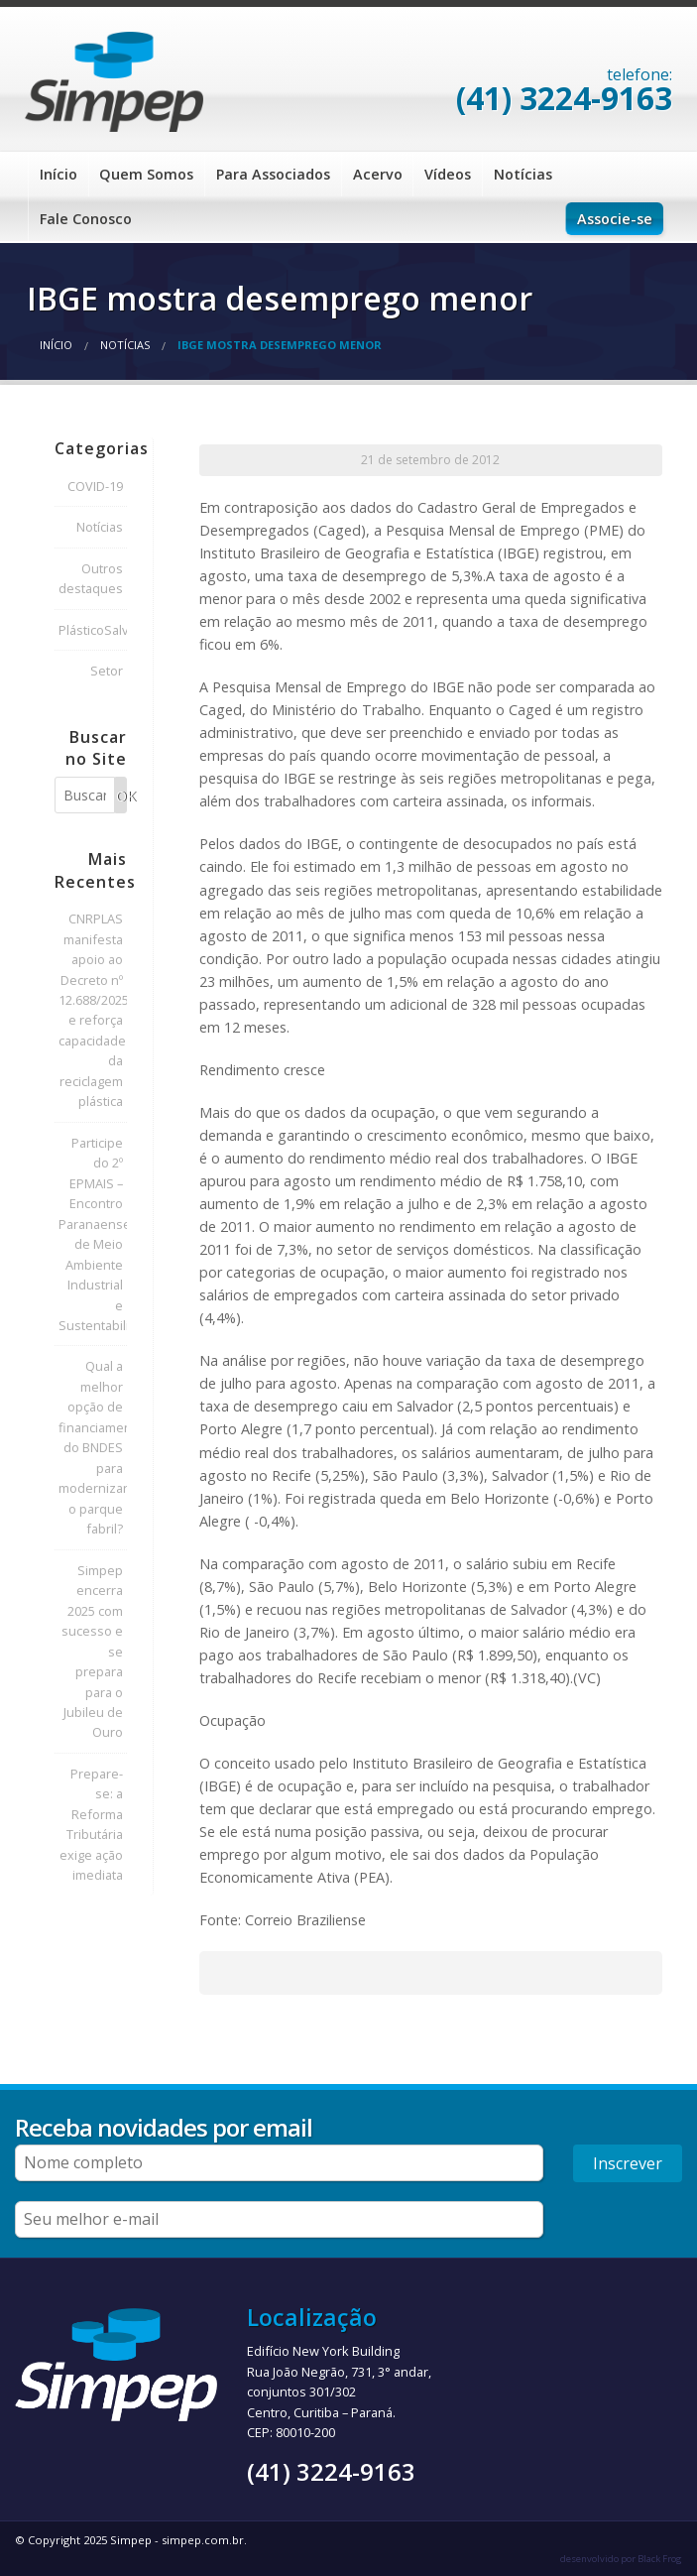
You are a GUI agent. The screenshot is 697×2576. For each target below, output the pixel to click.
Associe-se (614, 218)
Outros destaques (90, 578)
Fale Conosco (86, 218)
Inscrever (627, 2163)
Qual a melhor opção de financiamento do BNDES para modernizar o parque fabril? (92, 1447)
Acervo (378, 174)
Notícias (523, 174)
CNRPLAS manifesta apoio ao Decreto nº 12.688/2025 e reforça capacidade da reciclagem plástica (92, 1010)
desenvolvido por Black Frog (621, 2558)
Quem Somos (146, 174)
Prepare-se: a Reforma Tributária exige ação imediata (91, 1824)
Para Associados (273, 174)
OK (121, 796)
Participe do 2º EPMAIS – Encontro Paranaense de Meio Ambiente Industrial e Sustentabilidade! (92, 1234)
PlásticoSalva (92, 630)
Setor (106, 670)
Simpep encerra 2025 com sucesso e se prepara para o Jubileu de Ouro (92, 1651)
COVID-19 (95, 486)
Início (58, 174)
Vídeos (447, 174)
